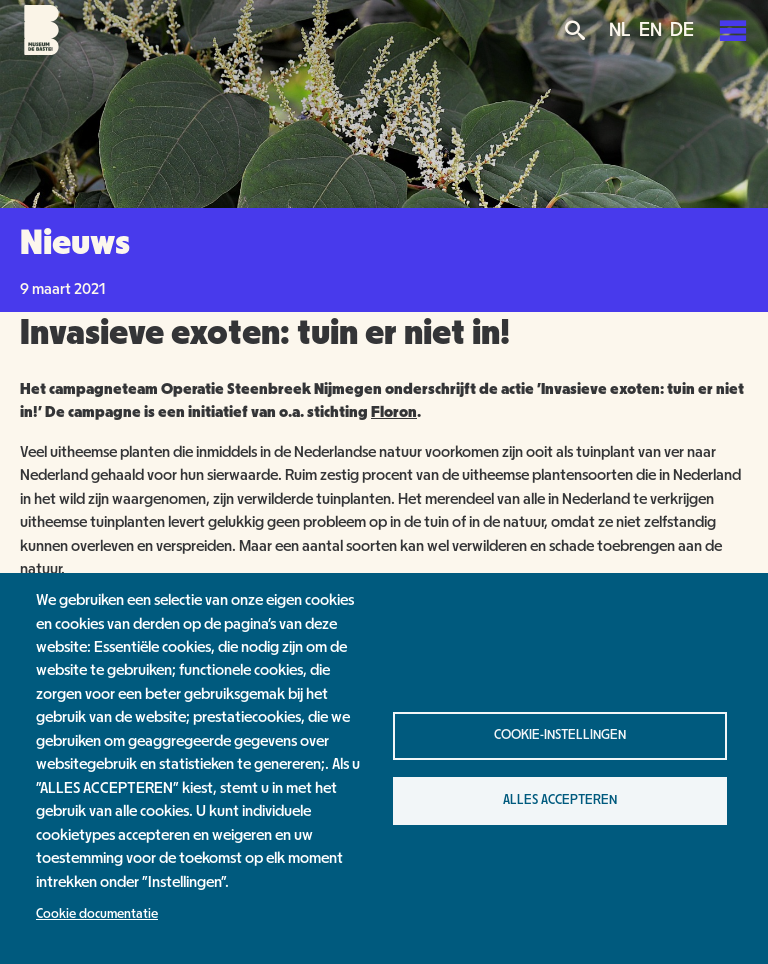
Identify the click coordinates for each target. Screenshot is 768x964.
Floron (394, 412)
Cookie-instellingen (560, 735)
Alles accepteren (560, 800)
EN (650, 30)
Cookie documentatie (97, 914)
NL (620, 30)
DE (682, 30)
